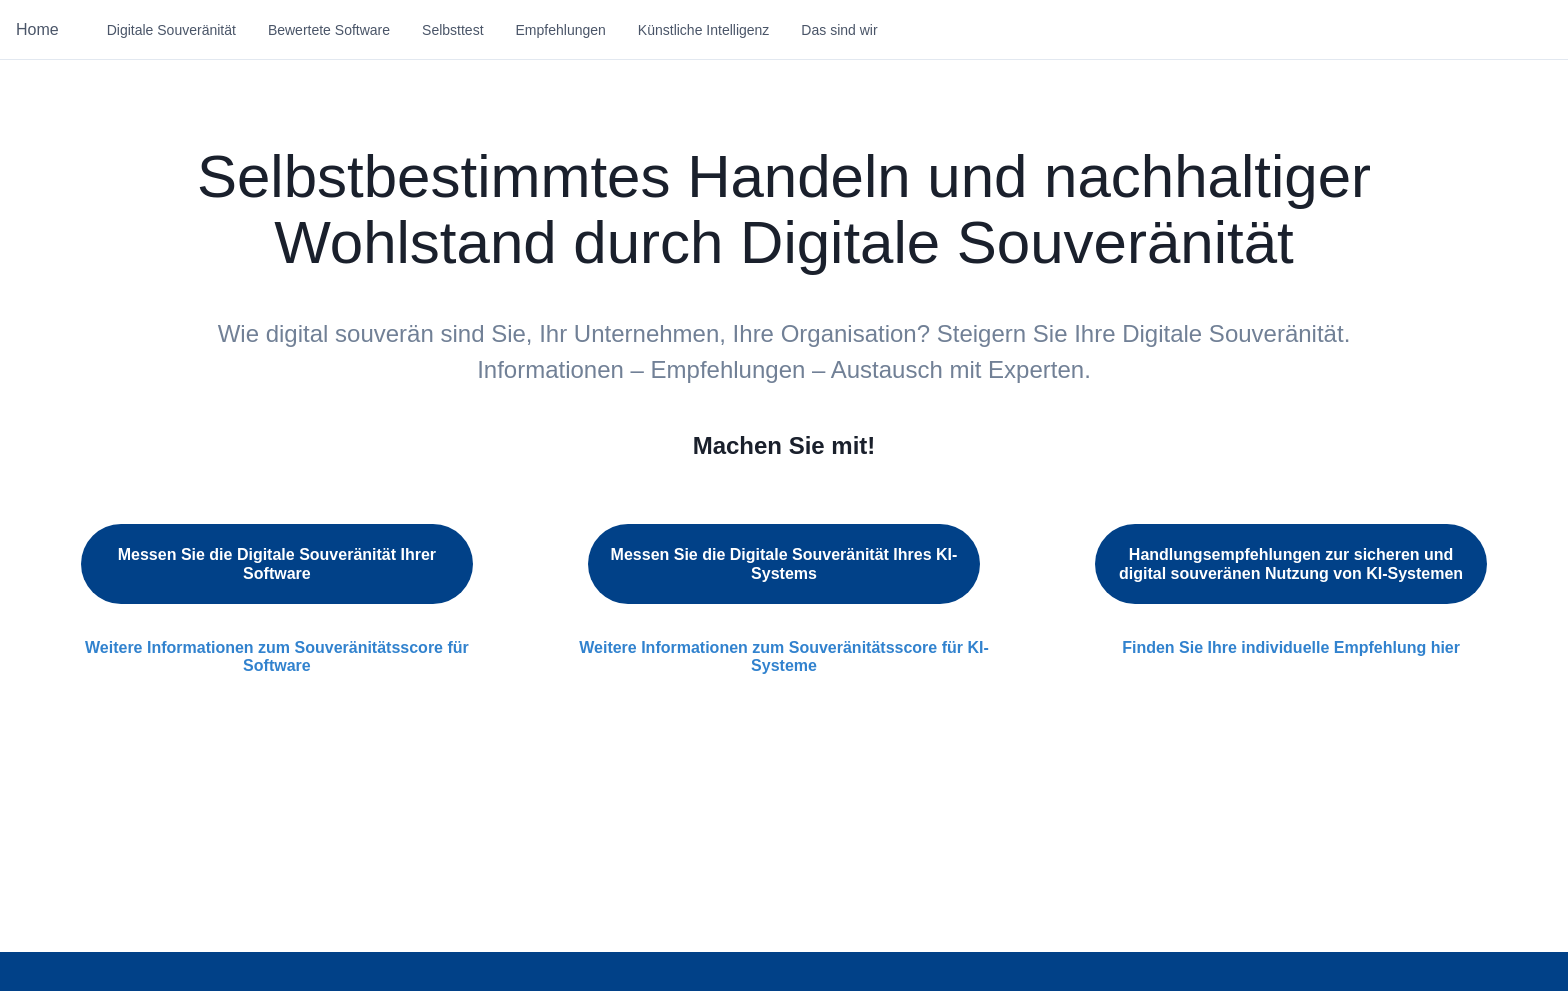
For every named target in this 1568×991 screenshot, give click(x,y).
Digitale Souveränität (171, 30)
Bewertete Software (329, 30)
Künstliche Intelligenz (704, 30)
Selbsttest (452, 30)
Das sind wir (839, 30)
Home (37, 29)
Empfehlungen (561, 30)
